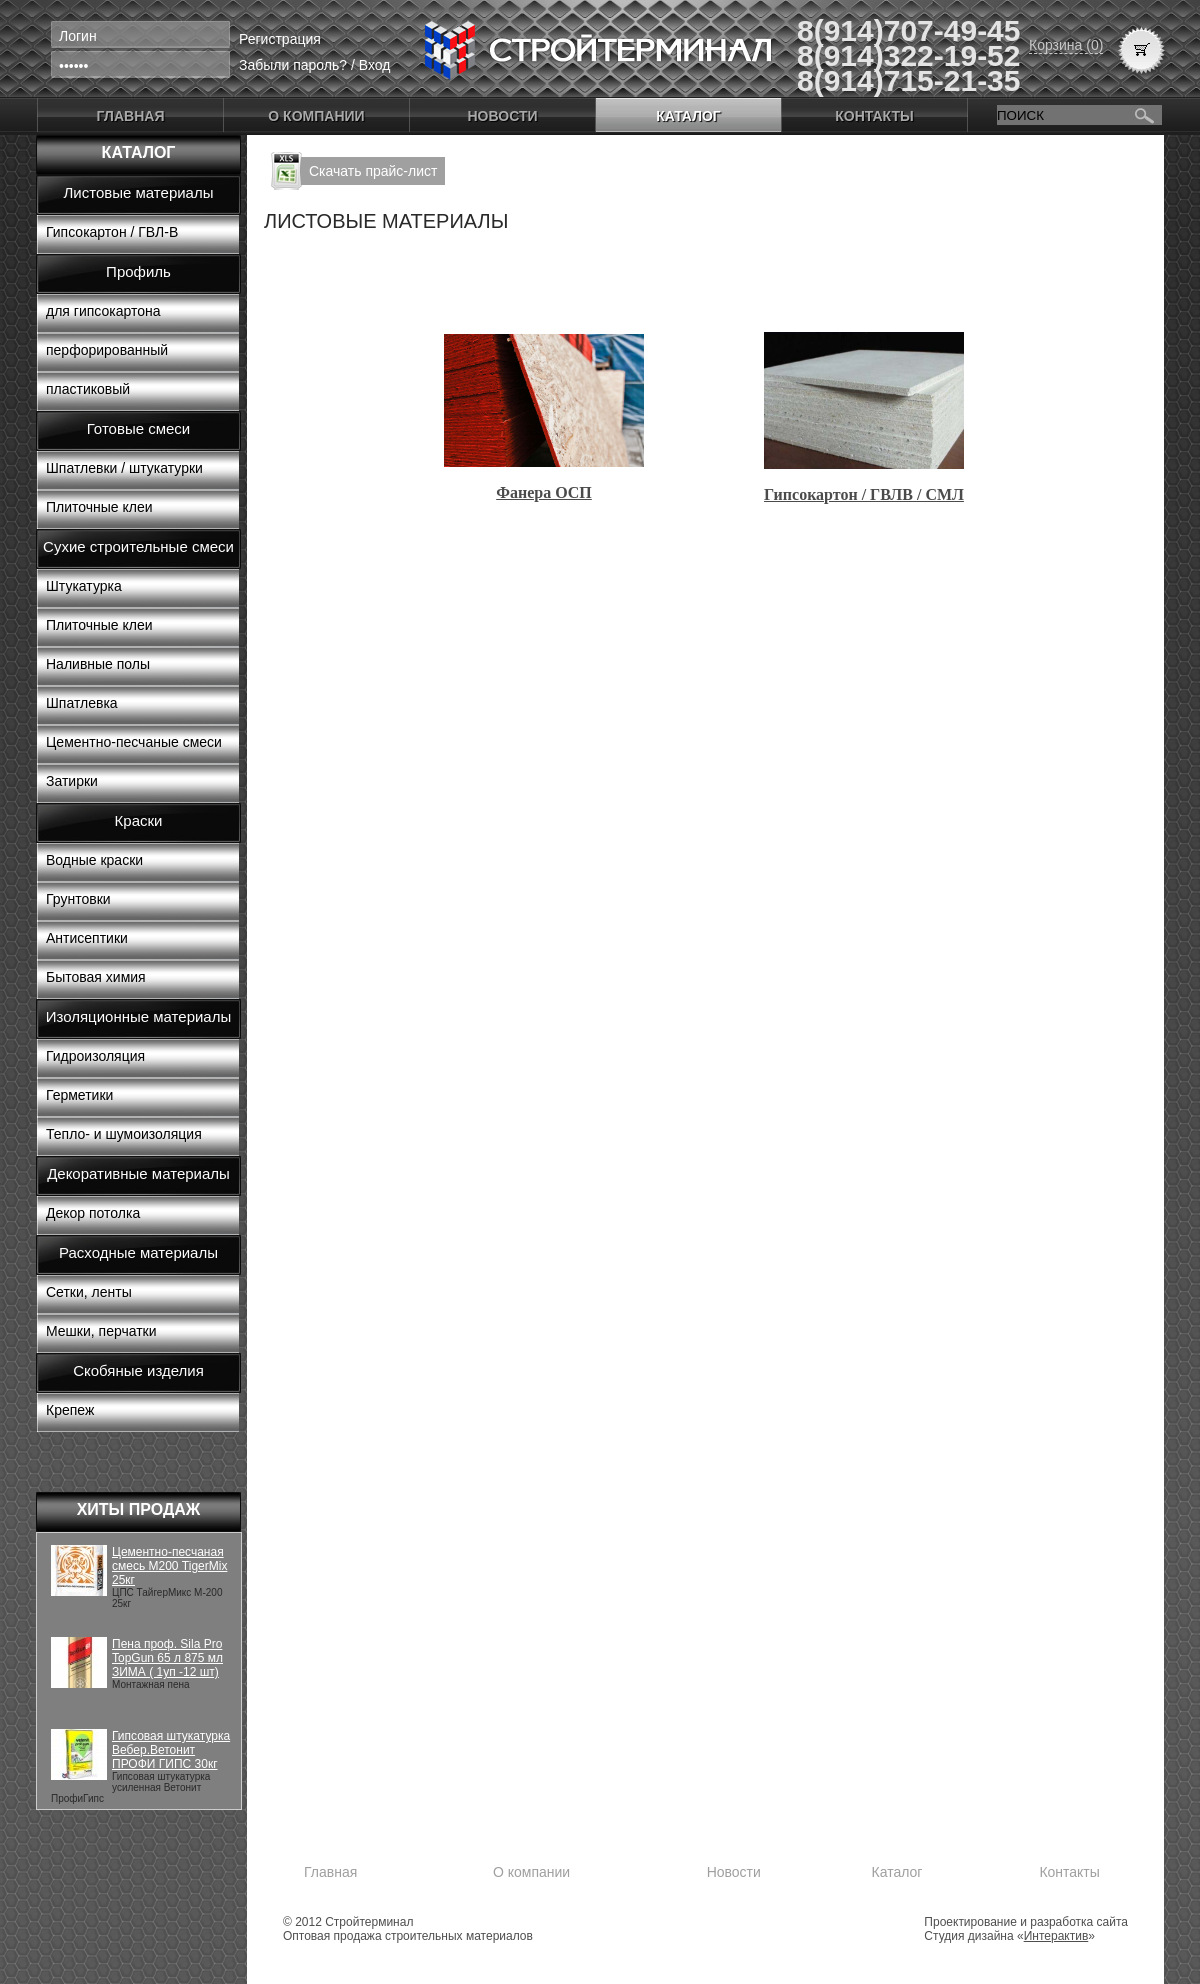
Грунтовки (78, 899)
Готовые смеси (138, 428)
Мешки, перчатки (101, 1331)
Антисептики (87, 938)
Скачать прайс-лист (373, 171)
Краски (139, 820)
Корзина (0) (1066, 45)
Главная (131, 116)
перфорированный (107, 350)
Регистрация (280, 39)
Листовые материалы (139, 192)
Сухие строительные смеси (138, 546)
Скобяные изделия (138, 1370)
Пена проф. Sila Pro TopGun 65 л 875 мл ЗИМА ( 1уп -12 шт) (167, 1658)
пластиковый (88, 389)
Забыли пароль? (293, 65)
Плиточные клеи (99, 507)
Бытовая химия (96, 977)
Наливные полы (98, 664)
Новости (502, 116)
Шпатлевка (82, 703)
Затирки (72, 781)
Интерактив (1056, 1936)
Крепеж (70, 1410)
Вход (375, 65)
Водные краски (94, 860)
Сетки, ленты (89, 1292)
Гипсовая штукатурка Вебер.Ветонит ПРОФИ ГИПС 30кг (171, 1750)
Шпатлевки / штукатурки (124, 468)
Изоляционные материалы (139, 1016)
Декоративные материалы (138, 1173)
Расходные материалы (138, 1252)
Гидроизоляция (95, 1056)
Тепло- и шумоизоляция (124, 1134)
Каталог (688, 116)
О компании (316, 116)
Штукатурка (84, 586)
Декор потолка (93, 1213)
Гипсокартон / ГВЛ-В (112, 232)
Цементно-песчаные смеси (134, 742)
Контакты (874, 116)
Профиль (138, 271)
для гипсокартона (103, 311)
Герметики (79, 1095)
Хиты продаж (139, 1509)
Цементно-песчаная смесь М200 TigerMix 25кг (169, 1566)
